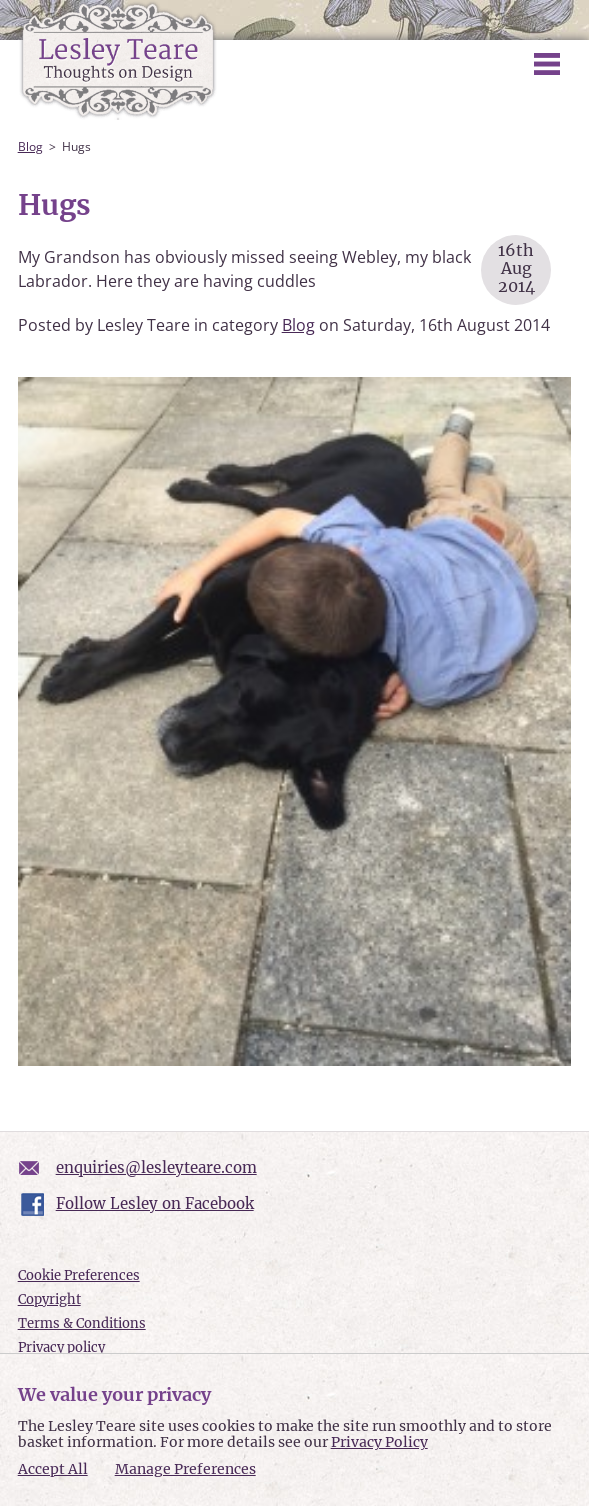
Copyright (49, 1299)
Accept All (53, 1469)
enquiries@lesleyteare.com (156, 1167)
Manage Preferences (185, 1469)
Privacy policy (61, 1347)
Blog (30, 146)
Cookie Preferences (79, 1275)
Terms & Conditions (82, 1323)
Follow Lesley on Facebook (155, 1203)
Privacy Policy (379, 1442)
